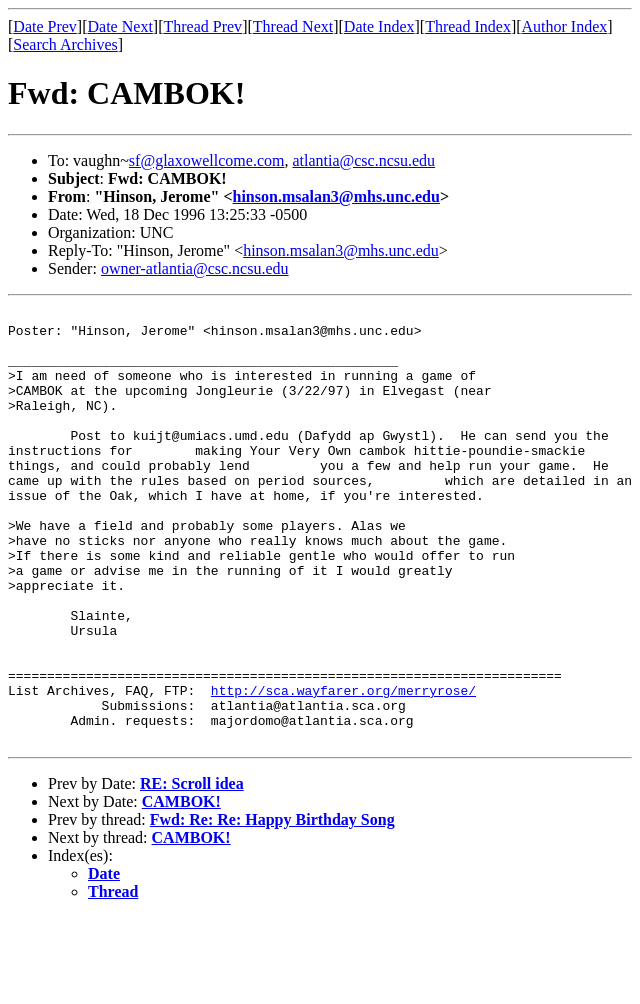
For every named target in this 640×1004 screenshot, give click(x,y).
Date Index (379, 26)
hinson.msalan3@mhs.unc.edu (336, 196)
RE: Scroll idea (192, 870)
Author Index (565, 26)
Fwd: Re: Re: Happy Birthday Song (272, 906)
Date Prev (45, 26)
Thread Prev (202, 26)
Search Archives (65, 44)
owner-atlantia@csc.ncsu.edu (195, 268)
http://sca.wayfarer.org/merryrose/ (343, 768)
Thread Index (468, 26)
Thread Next (293, 26)
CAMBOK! (181, 888)
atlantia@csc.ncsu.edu (363, 160)
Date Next (120, 26)
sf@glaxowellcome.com (207, 160)
